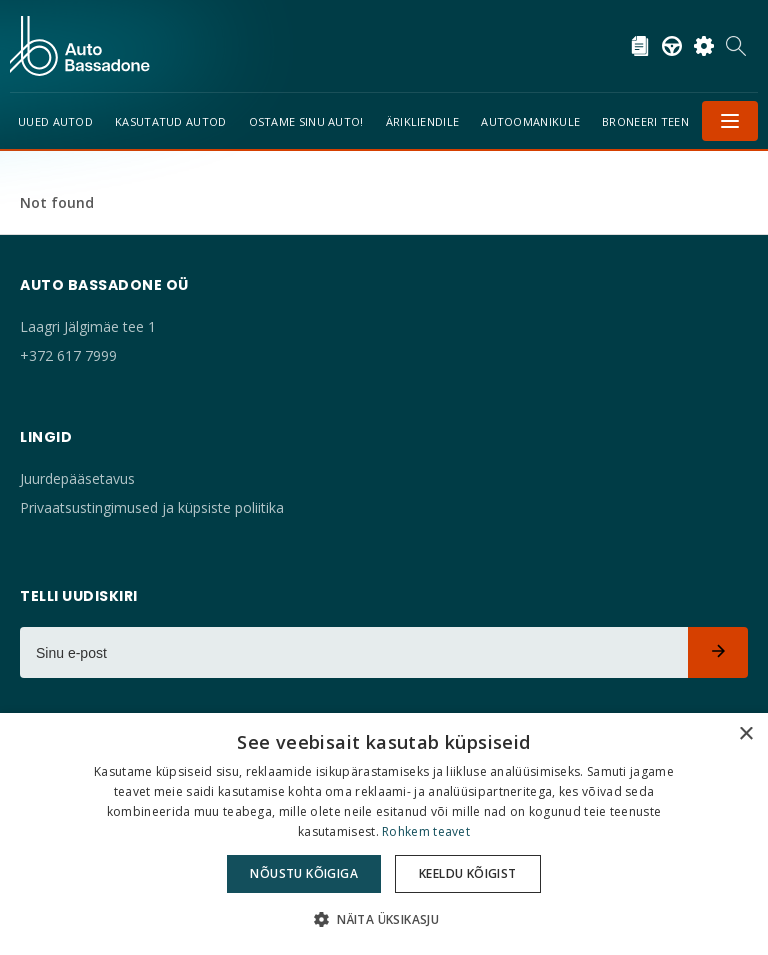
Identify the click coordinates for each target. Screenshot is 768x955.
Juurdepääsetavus (77, 478)
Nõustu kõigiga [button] (304, 873)
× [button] (745, 734)
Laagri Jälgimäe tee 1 (88, 326)
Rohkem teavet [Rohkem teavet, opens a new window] (426, 831)
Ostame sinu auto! (306, 121)
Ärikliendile (423, 121)
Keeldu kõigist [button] (468, 873)
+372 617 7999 (68, 355)
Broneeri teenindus (662, 121)
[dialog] (384, 834)
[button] (384, 919)
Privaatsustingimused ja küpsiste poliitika (152, 507)
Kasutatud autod (171, 121)
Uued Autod (55, 121)
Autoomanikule (530, 121)
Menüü (730, 121)
